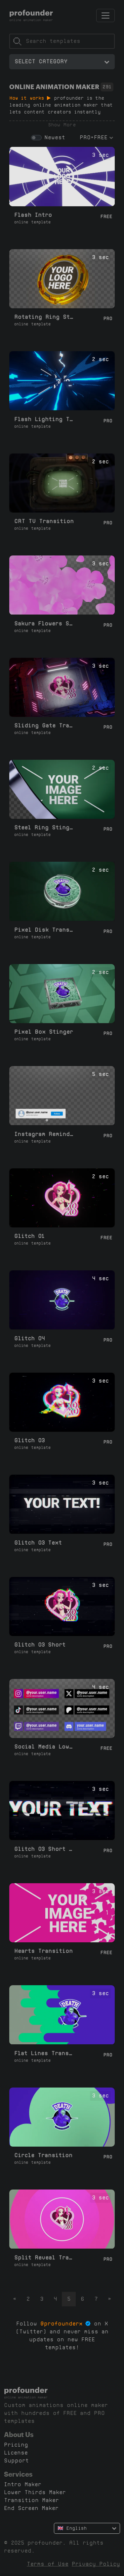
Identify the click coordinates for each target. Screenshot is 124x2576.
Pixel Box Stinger (43, 1032)
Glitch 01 (29, 1236)
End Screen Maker (31, 2508)
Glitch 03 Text (38, 1543)
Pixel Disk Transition (44, 930)
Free (106, 216)
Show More (62, 124)
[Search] (62, 41)
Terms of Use (47, 2564)
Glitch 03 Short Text (44, 1849)
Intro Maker (22, 2484)
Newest (54, 137)
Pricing (16, 2445)
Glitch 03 (29, 1440)
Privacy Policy (96, 2564)
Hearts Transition (43, 1951)
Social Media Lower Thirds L (44, 1747)
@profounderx (61, 2323)
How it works (30, 98)
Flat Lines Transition (44, 2053)
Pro (107, 318)
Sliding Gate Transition (44, 725)
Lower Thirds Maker (35, 2492)
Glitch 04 (29, 1338)
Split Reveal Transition (44, 2257)
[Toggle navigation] (105, 15)
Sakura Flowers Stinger (44, 623)
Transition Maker (31, 2500)
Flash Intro (33, 215)
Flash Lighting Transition (44, 419)
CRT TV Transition (44, 521)
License (16, 2453)
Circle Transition (43, 2155)
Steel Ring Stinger (44, 827)
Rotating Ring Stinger (44, 317)
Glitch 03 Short (39, 1645)
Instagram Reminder (44, 1134)
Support (16, 2460)
